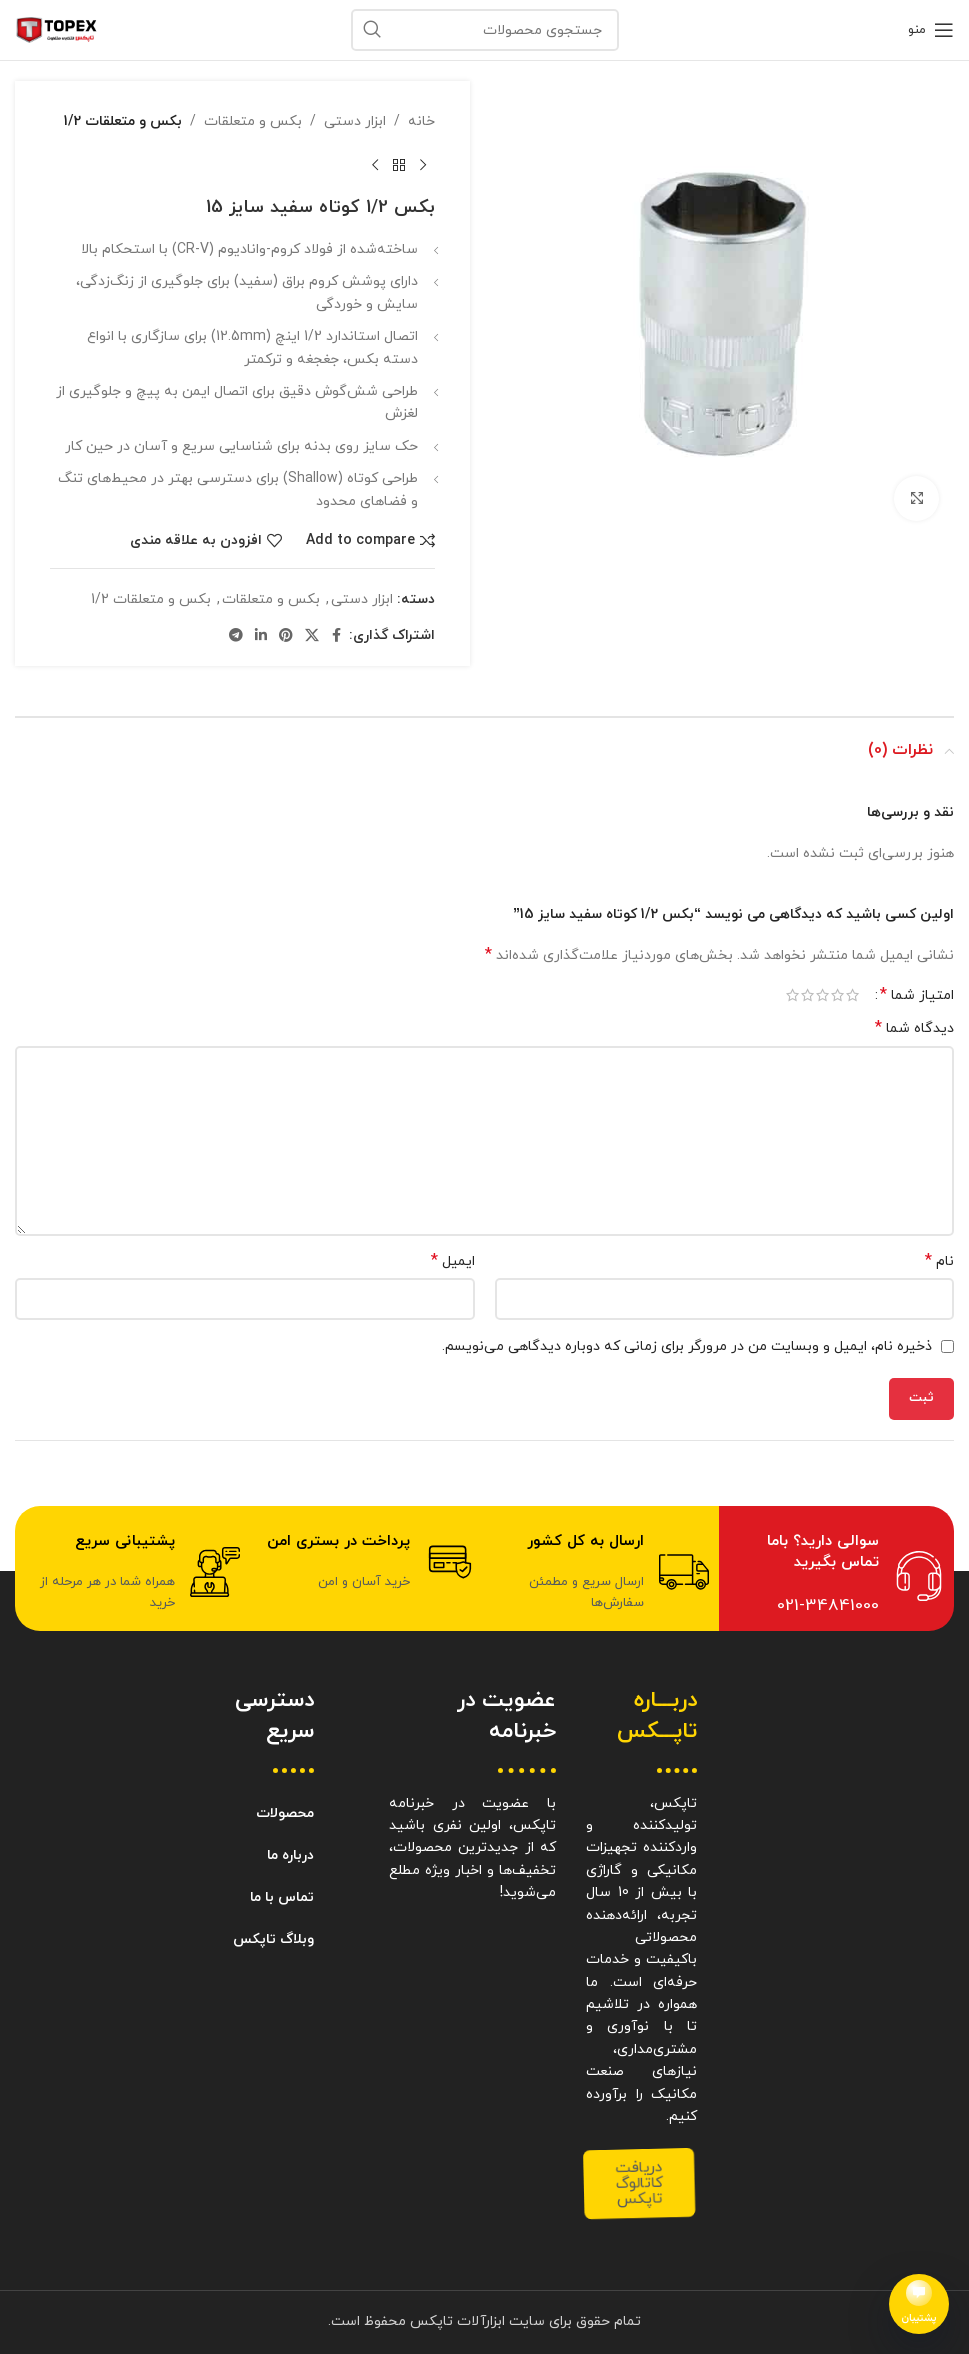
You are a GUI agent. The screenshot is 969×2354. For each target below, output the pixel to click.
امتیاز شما (917, 995)
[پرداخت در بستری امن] (450, 1562)
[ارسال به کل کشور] (684, 1572)
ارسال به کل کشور (585, 1541)
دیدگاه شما (914, 1028)
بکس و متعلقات (253, 121)
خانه (421, 121)
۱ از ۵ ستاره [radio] (852, 995)
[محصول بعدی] (375, 165)
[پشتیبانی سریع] (215, 1572)
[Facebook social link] (337, 636)
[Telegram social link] (236, 636)
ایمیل (453, 1261)
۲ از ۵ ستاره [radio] (837, 995)
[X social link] (312, 636)
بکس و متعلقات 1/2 (123, 121)
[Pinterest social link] (286, 636)
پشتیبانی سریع (125, 1541)
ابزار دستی (355, 121)
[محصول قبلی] (423, 165)
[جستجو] (485, 30)
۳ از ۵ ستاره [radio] (822, 995)
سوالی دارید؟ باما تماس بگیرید (823, 1552)
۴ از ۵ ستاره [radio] (807, 995)
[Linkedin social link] (261, 636)
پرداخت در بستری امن (338, 1541)
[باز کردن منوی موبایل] (931, 30)
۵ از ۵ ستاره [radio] (792, 995)
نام (939, 1261)
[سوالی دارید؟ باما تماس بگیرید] (919, 1576)
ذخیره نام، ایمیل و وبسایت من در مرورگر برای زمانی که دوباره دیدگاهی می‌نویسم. (687, 1346)
